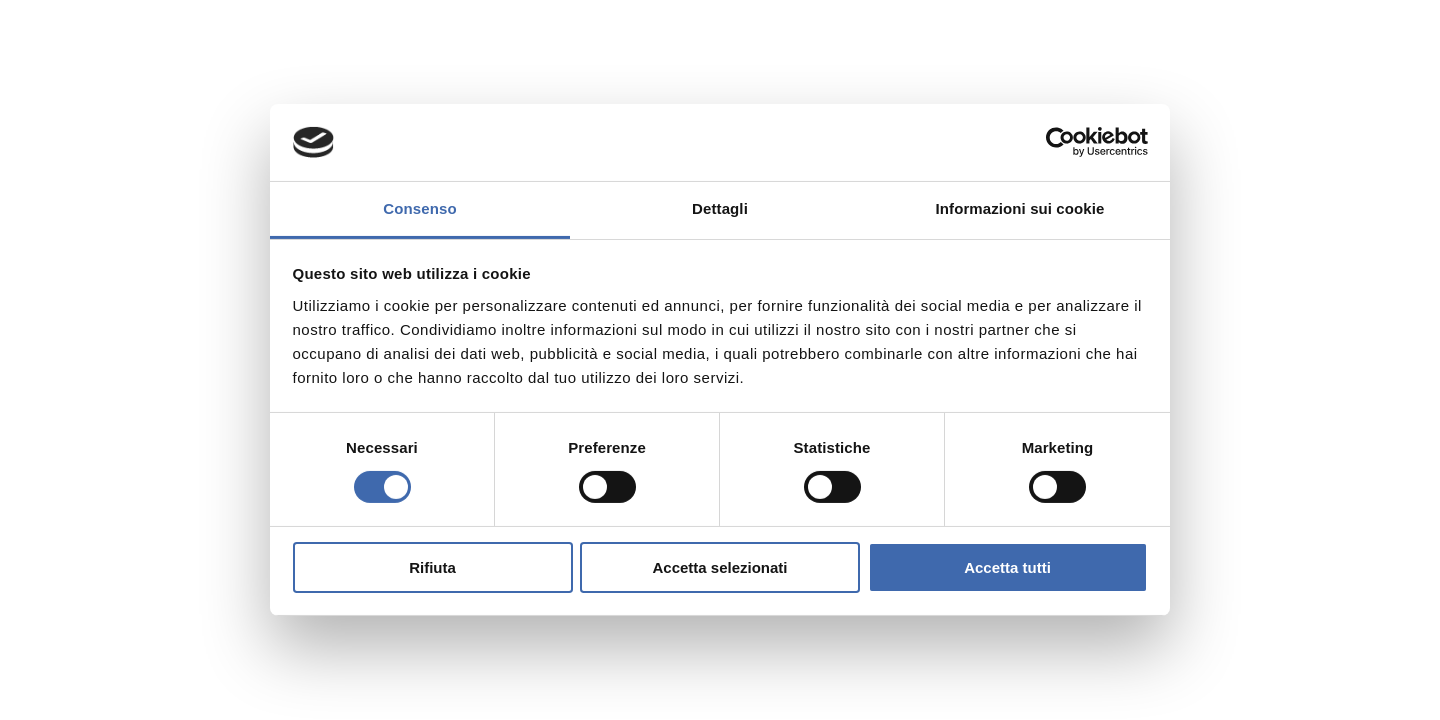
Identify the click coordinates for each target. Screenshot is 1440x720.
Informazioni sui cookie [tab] (1020, 208)
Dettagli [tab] (720, 208)
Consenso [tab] (419, 208)
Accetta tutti (1007, 567)
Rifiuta (432, 567)
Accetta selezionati (719, 567)
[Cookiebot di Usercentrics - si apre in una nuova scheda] (1060, 142)
